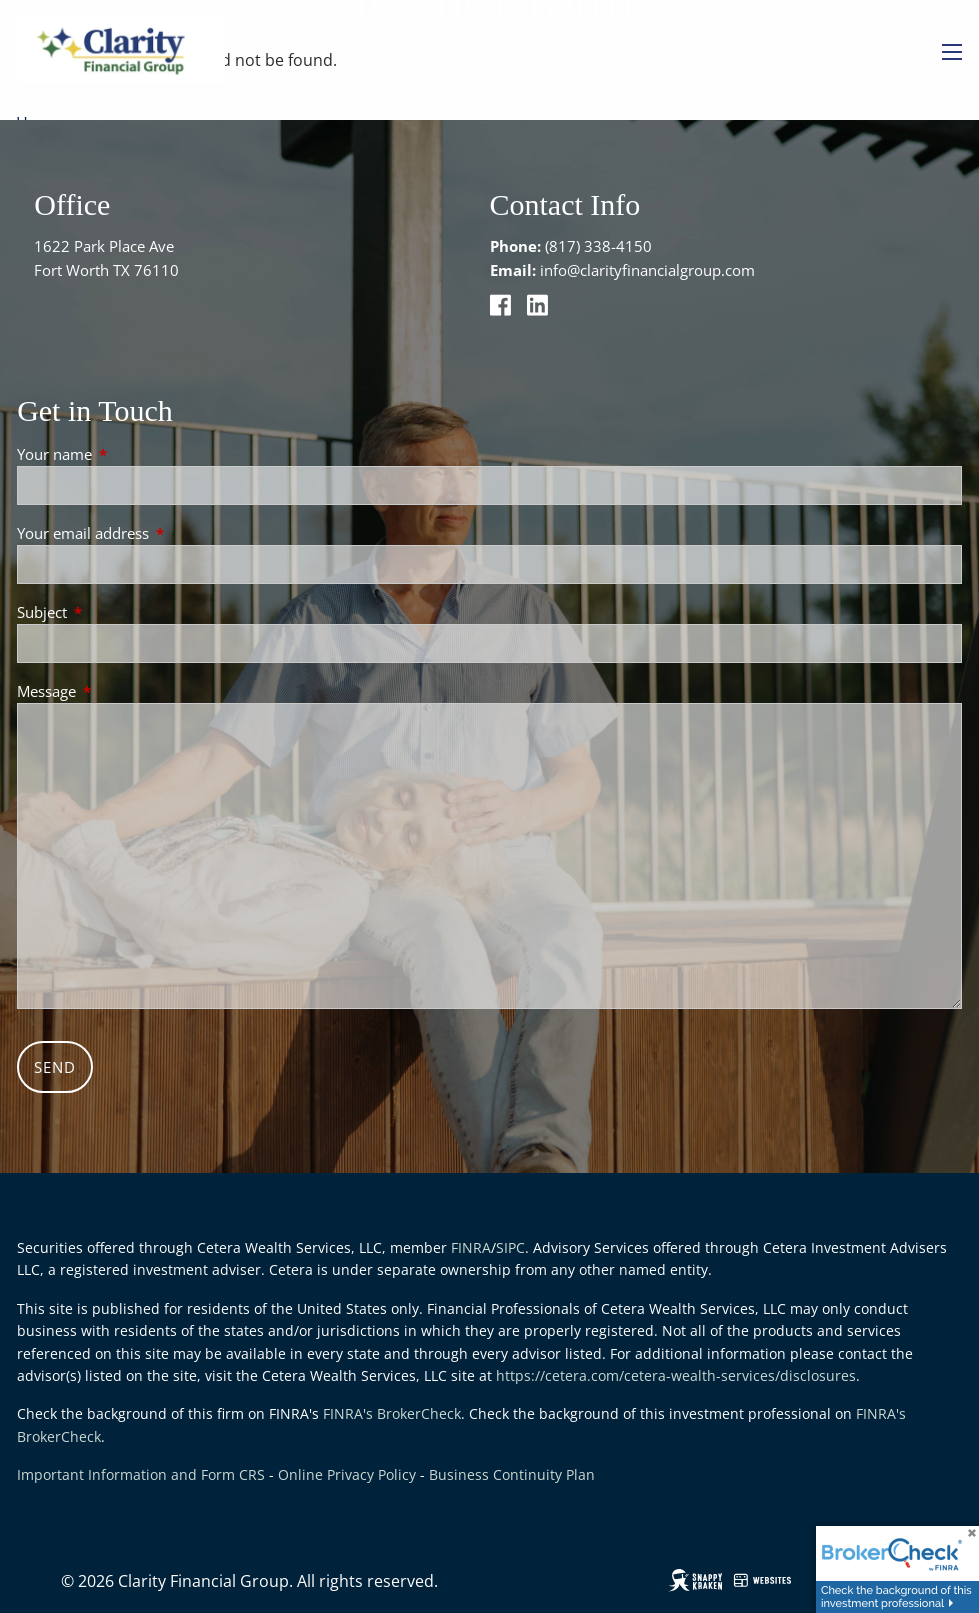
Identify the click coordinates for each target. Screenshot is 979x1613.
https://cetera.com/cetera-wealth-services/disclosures (676, 1375)
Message (120, 691)
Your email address (157, 533)
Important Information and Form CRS (141, 1474)
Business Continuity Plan (512, 1474)
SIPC (510, 1247)
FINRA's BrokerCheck (392, 1413)
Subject (116, 612)
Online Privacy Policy (347, 1474)
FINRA (471, 1247)
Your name (128, 454)
